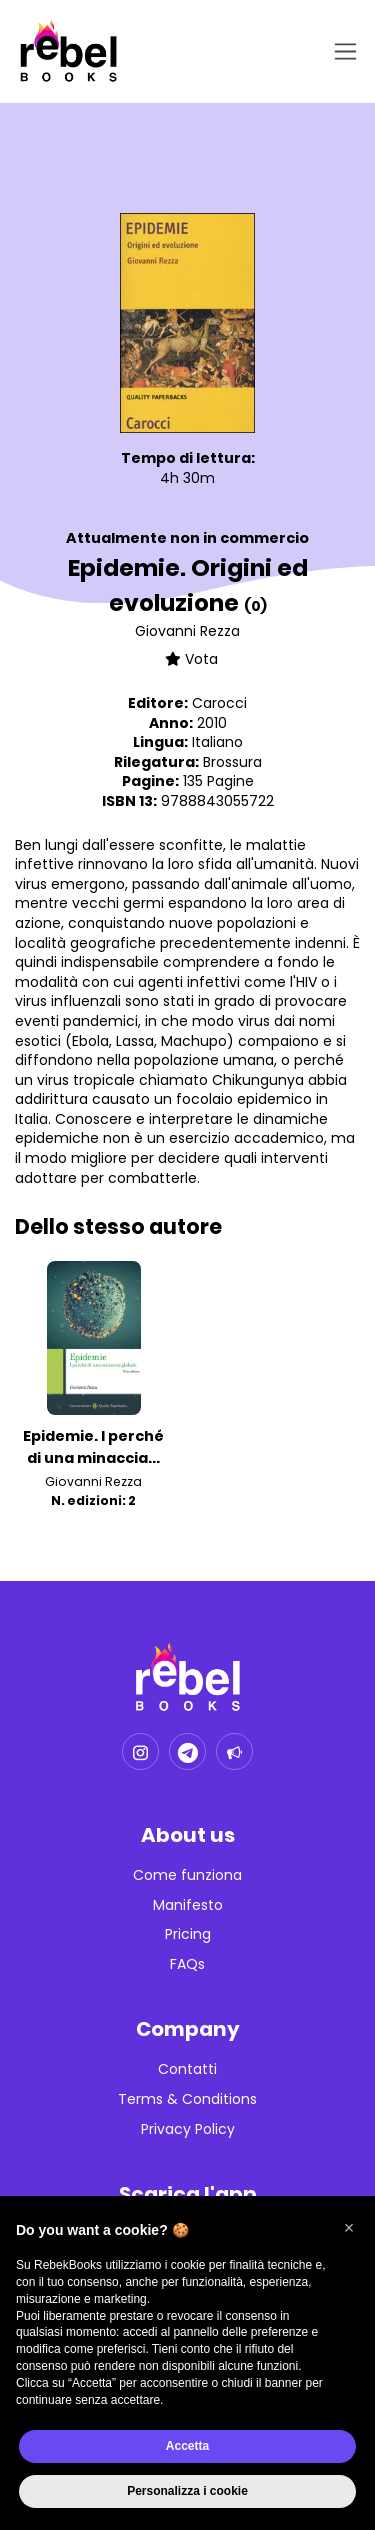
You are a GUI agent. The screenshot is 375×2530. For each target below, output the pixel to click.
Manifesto (188, 1905)
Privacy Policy (188, 2129)
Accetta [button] (187, 2446)
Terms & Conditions (187, 2099)
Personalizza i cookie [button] (187, 2491)
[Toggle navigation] (341, 51)
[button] (349, 2228)
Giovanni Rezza (187, 631)
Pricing (188, 1934)
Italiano (217, 742)
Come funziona (187, 1875)
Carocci (219, 703)
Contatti (187, 2069)
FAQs (187, 1964)
